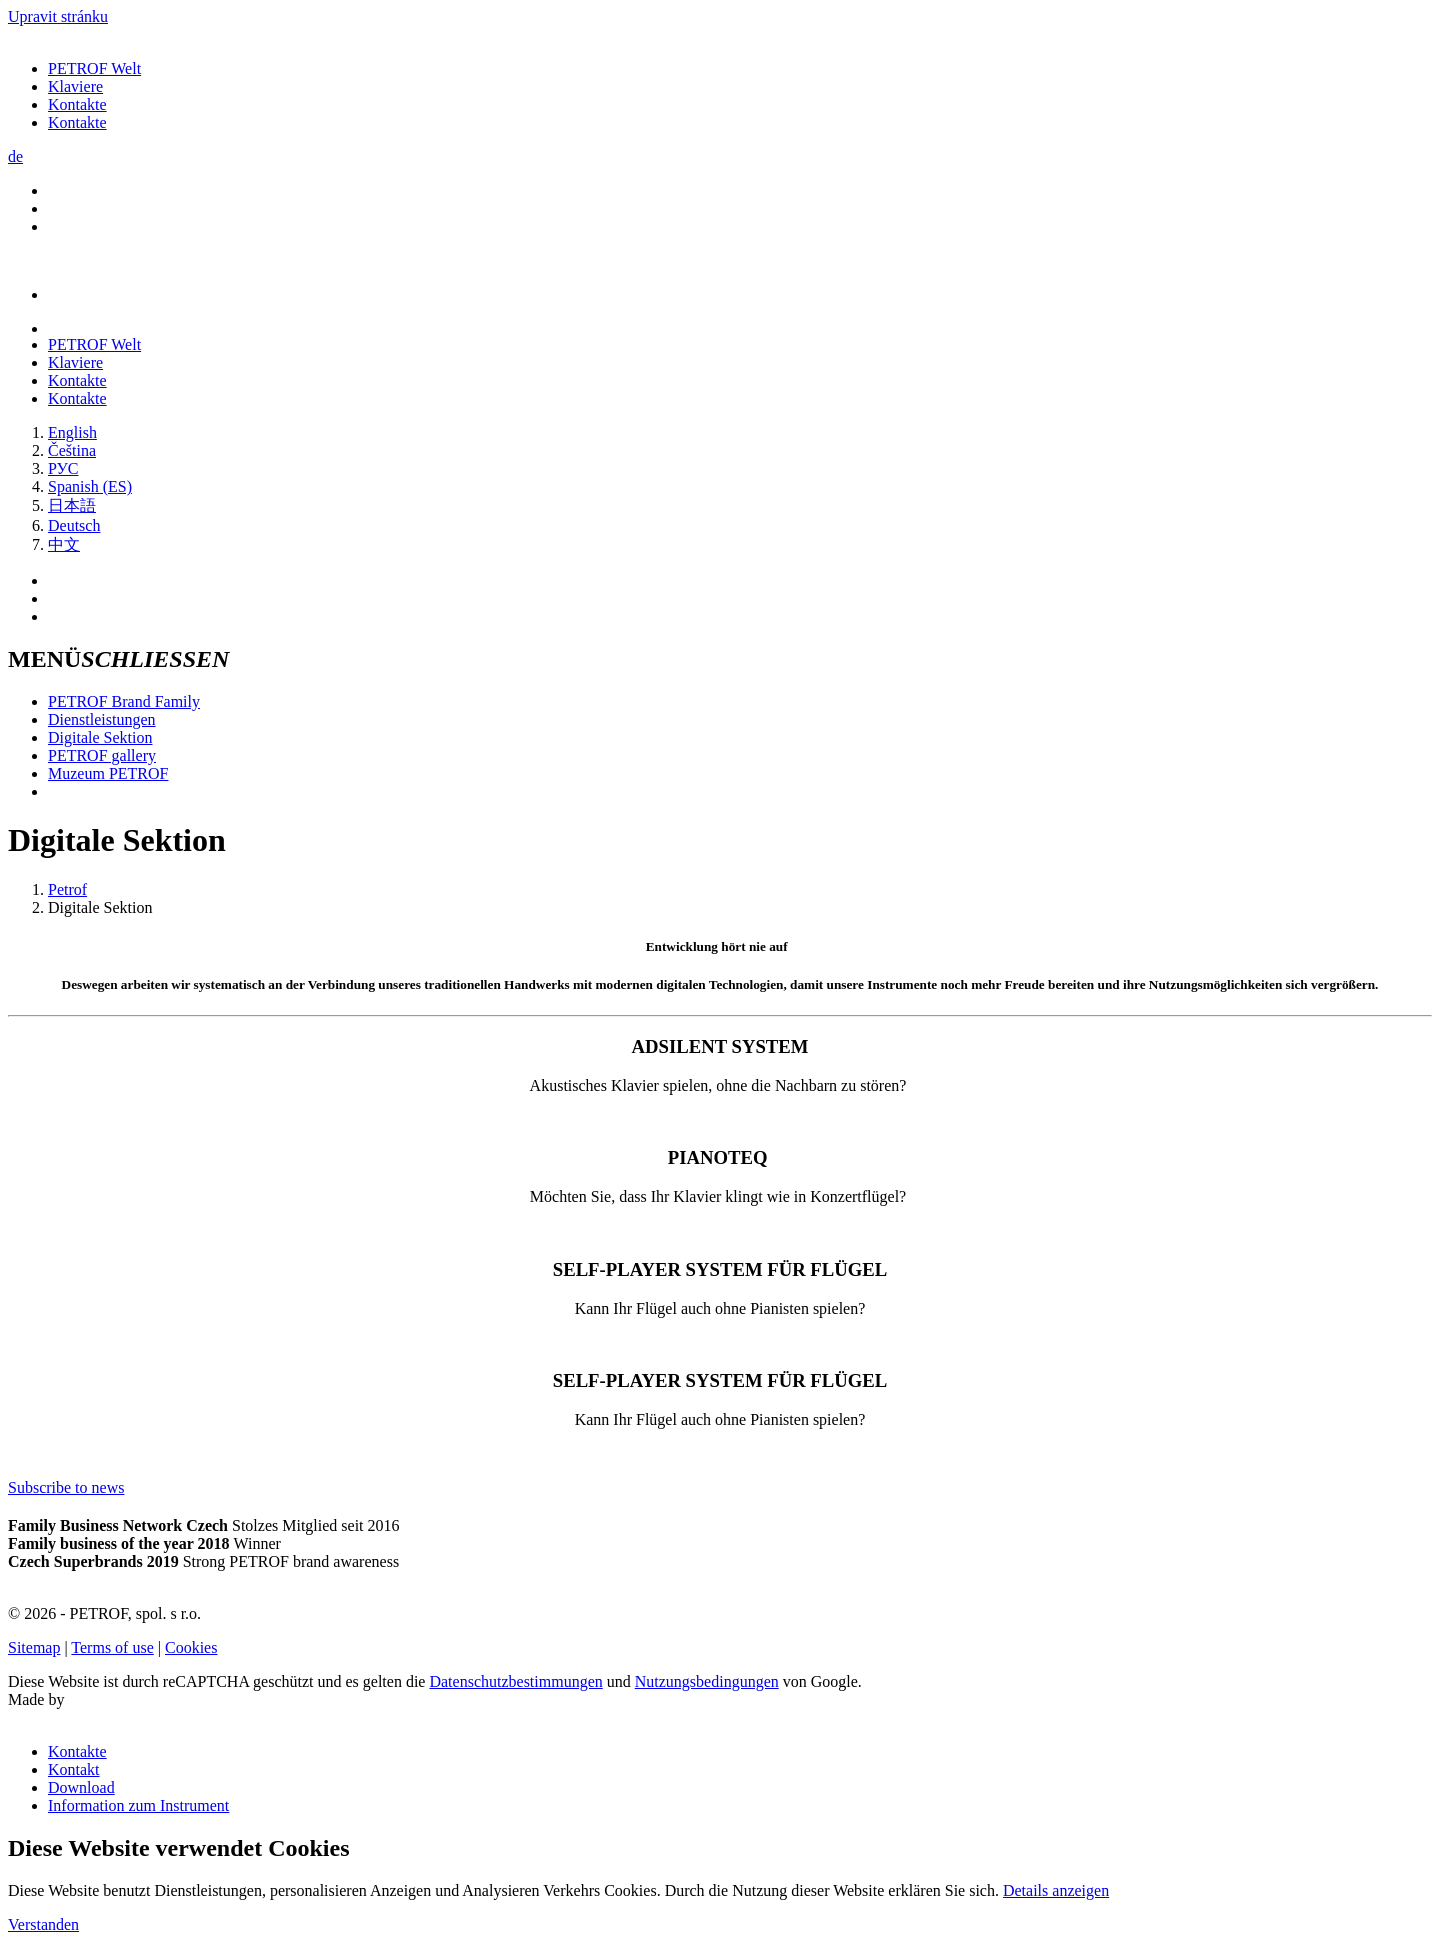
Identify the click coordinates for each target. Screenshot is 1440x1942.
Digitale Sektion (100, 737)
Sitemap (34, 1647)
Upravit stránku (58, 16)
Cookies (191, 1647)
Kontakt (74, 1769)
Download (81, 1787)
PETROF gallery (102, 755)
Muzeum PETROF (108, 773)
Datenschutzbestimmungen (515, 1681)
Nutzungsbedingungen (707, 1681)
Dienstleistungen (102, 719)
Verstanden (43, 1924)
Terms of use (112, 1647)
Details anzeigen (1056, 1890)
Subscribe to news (66, 1487)
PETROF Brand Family (124, 701)
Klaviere (75, 86)
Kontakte (77, 104)
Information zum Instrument (138, 1805)
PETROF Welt (94, 68)
